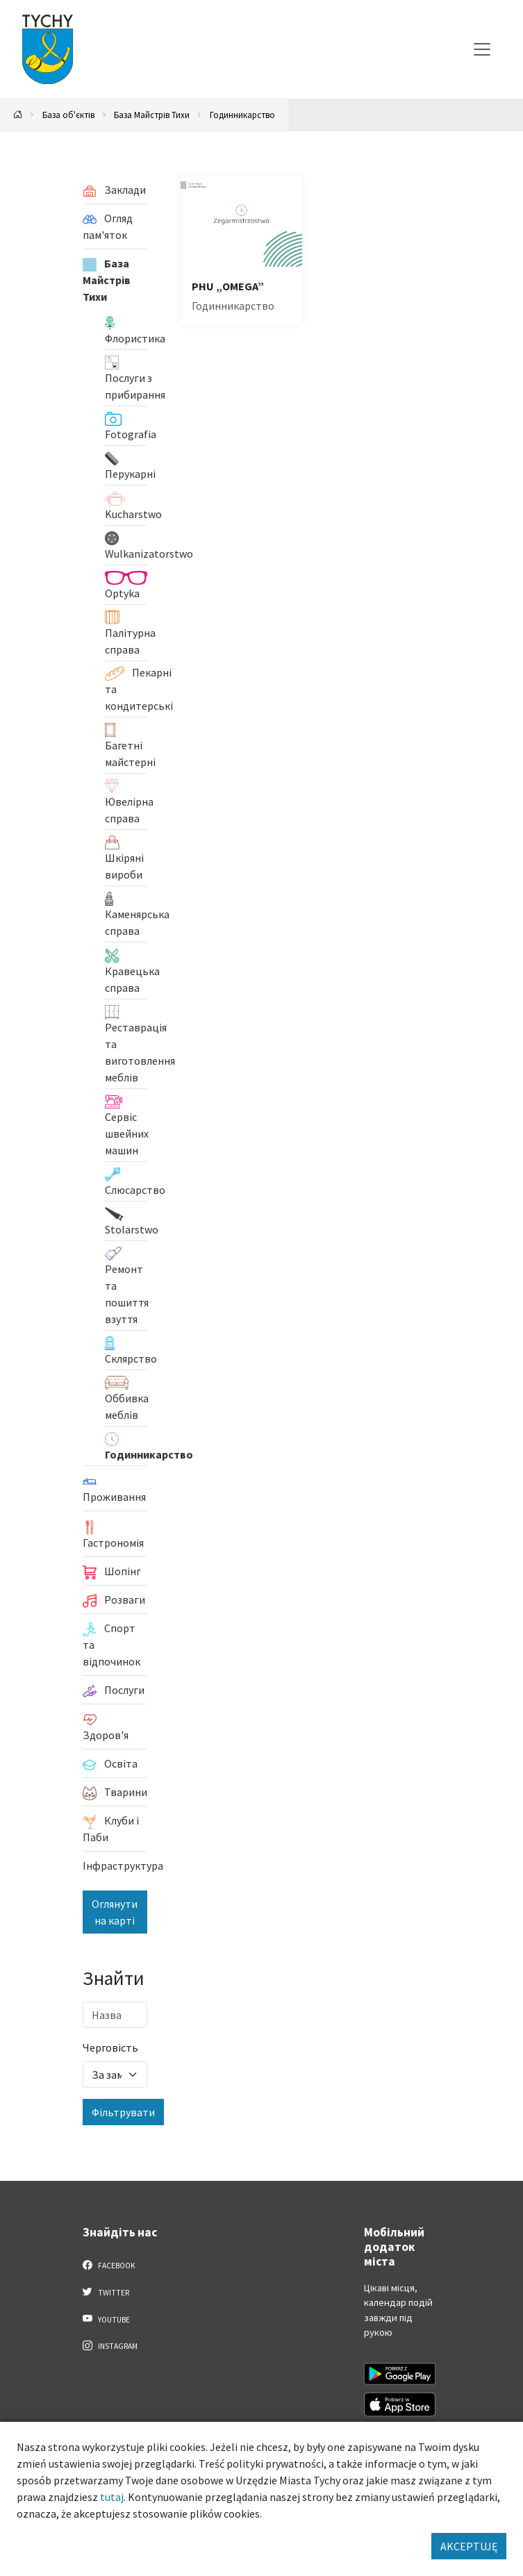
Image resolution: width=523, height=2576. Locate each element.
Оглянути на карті (115, 1912)
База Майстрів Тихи (152, 114)
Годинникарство (242, 114)
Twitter (106, 2292)
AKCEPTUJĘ (468, 2546)
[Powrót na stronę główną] (18, 115)
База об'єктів (68, 114)
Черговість (110, 2047)
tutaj (112, 2497)
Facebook (109, 2265)
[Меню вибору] (482, 49)
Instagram (110, 2345)
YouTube (107, 2319)
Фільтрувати (123, 2112)
